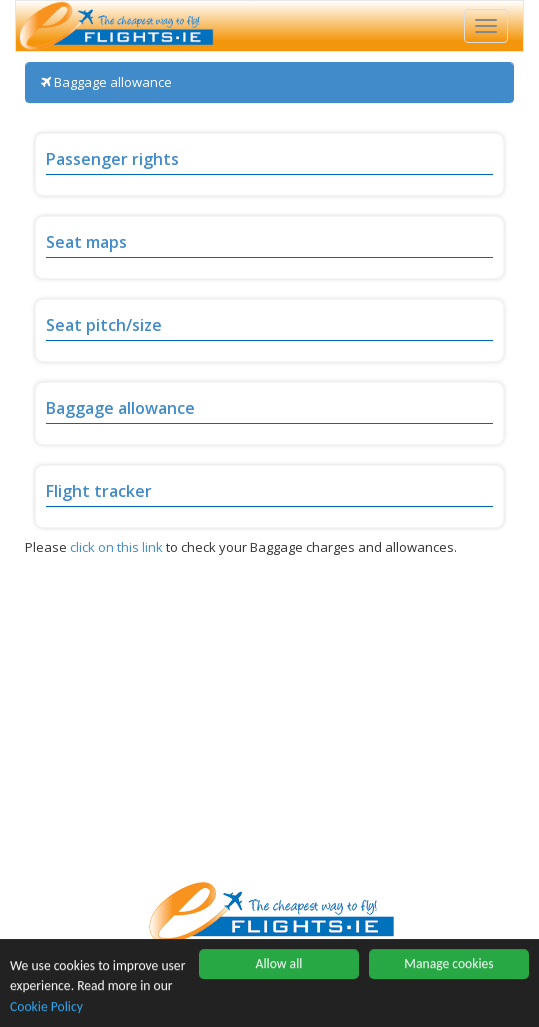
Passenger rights (112, 159)
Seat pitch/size (104, 325)
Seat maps (86, 242)
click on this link (116, 547)
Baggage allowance (120, 408)
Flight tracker (99, 491)
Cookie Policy (46, 1006)
